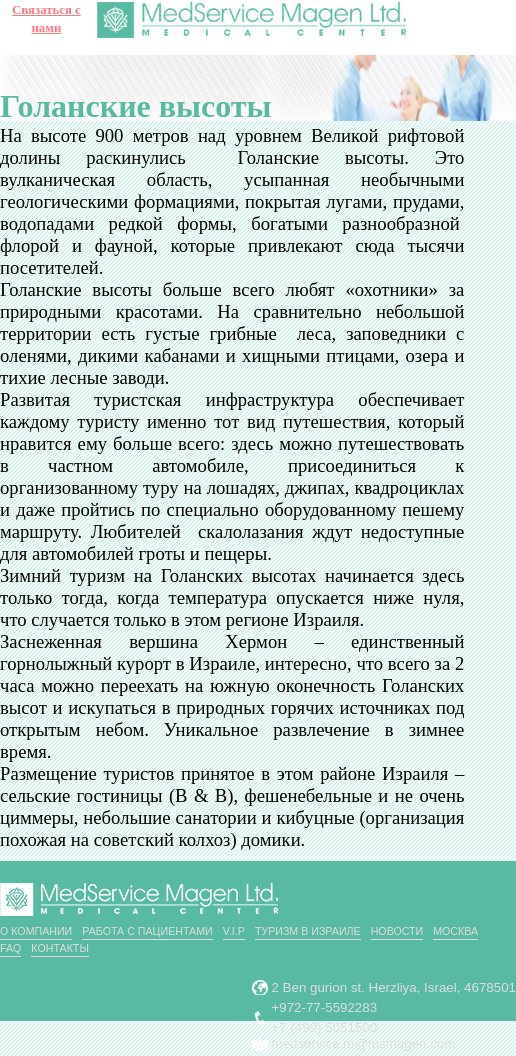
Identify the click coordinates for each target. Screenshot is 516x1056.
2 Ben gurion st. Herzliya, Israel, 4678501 (394, 987)
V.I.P (234, 931)
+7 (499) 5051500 (325, 1027)
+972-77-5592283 (325, 1007)
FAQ (10, 948)
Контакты (60, 948)
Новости (397, 931)
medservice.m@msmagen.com (364, 1043)
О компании (36, 931)
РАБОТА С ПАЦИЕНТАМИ (147, 931)
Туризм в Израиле (308, 931)
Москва (455, 931)
